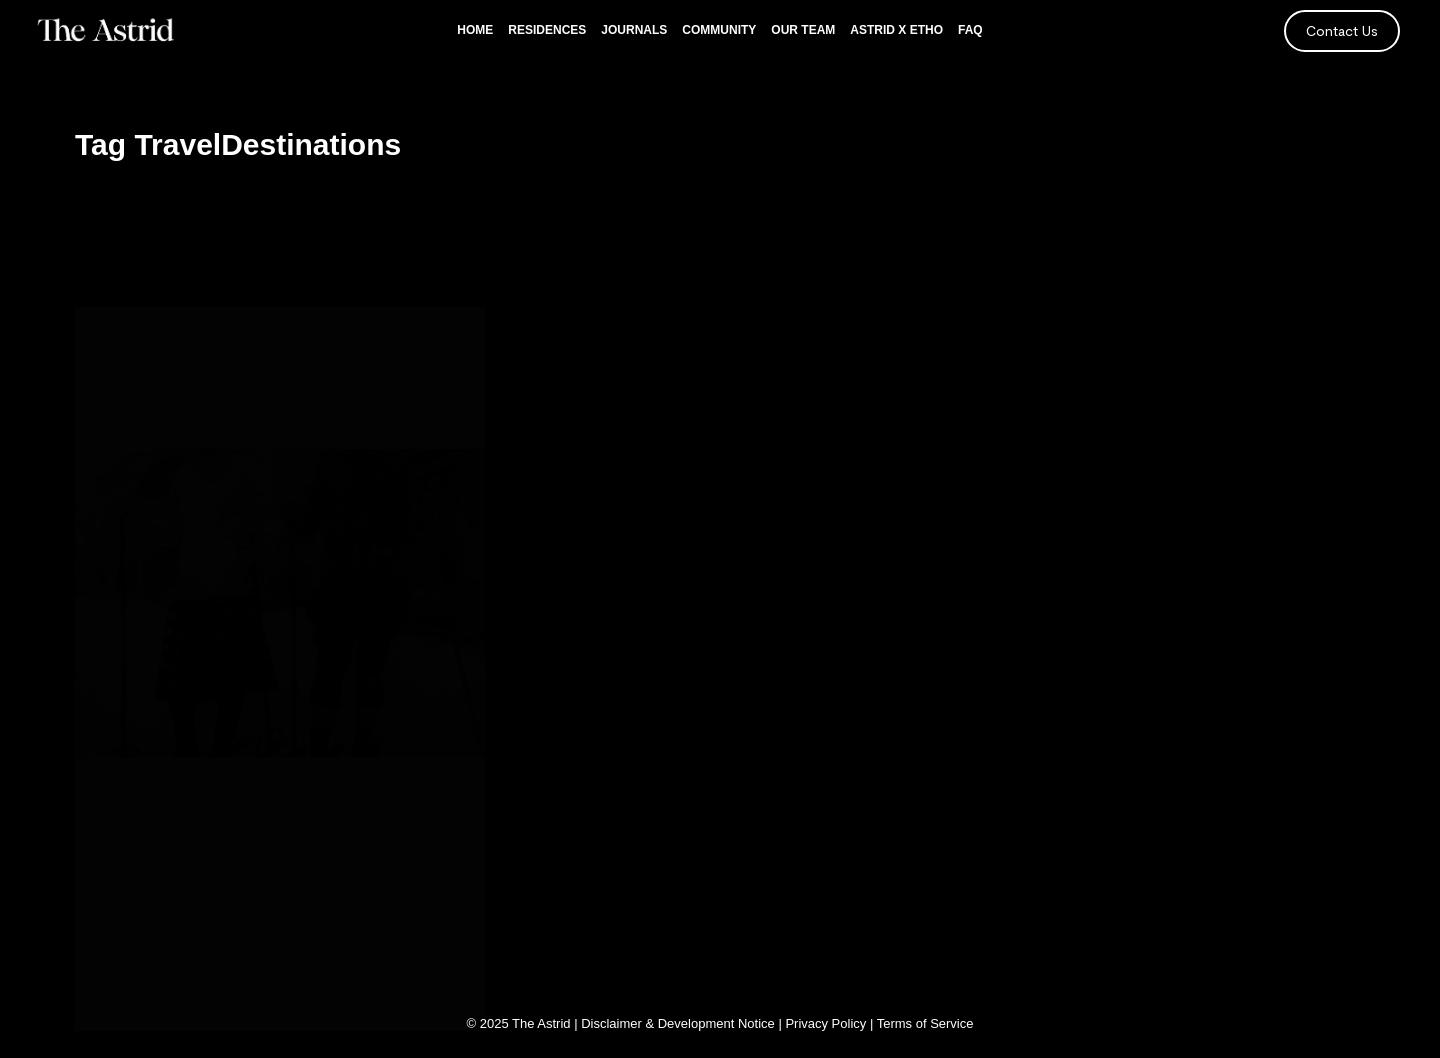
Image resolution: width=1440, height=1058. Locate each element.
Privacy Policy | (830, 1023)
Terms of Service (925, 1023)
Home (475, 30)
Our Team (803, 30)
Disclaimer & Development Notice (678, 1023)
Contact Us (1342, 30)
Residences (547, 30)
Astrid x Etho (896, 30)
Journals (634, 30)
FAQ (970, 30)
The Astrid (541, 1023)
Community (719, 30)
